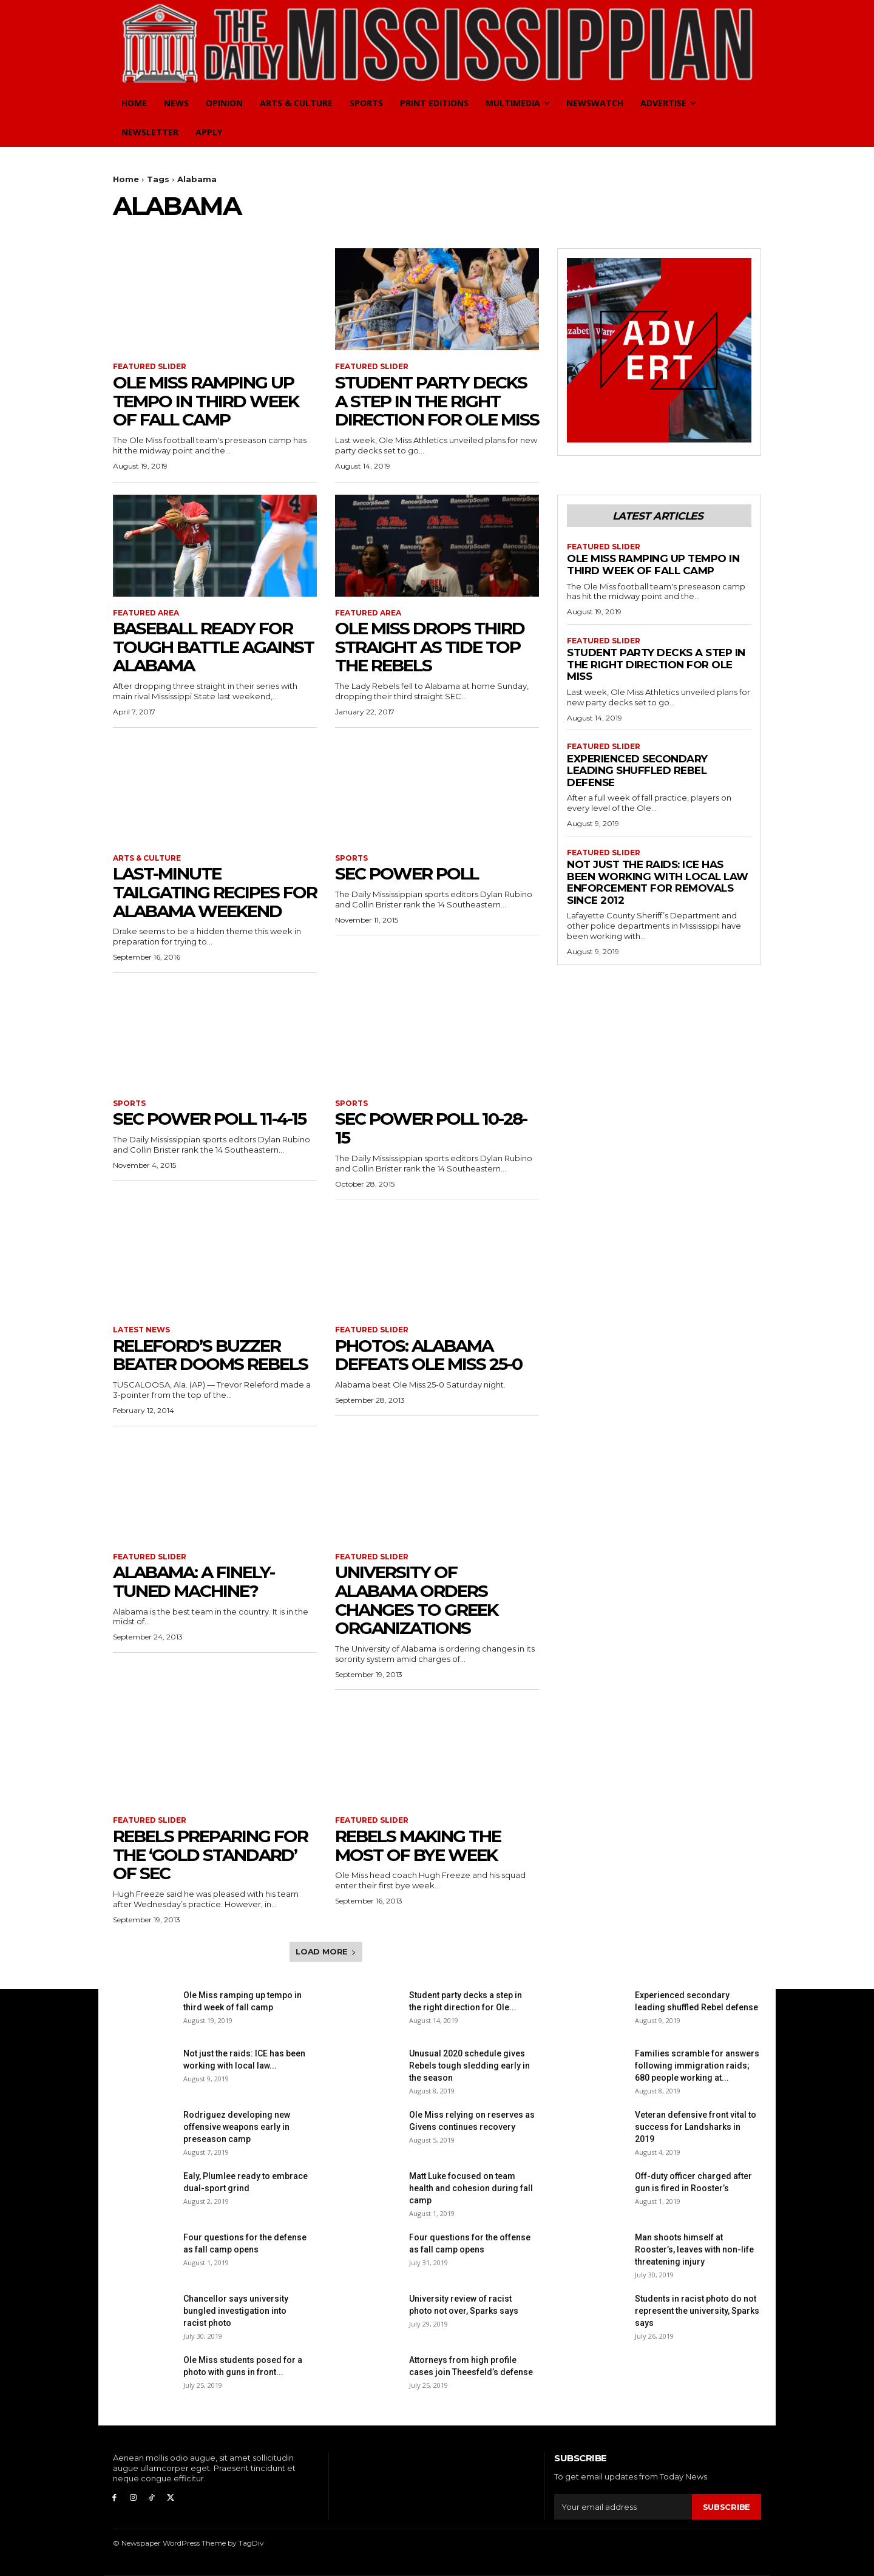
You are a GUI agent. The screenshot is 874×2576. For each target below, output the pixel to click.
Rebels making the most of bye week (418, 1845)
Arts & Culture (147, 858)
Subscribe (726, 2507)
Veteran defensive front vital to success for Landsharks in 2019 (695, 2127)
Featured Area (146, 613)
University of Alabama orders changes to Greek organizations (416, 1600)
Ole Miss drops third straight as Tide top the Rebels (429, 647)
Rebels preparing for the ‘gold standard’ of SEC (210, 1855)
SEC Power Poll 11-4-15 (209, 1118)
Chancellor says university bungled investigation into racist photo (235, 2311)
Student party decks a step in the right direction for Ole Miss (437, 401)
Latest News (141, 1330)
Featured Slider (149, 366)
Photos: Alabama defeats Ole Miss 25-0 (428, 1355)
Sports (351, 858)
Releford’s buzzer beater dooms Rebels (210, 1355)
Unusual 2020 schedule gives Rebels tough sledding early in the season (469, 2066)
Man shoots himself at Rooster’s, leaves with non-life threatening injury (694, 2249)
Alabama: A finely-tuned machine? (193, 1581)
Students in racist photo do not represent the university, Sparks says (697, 2311)
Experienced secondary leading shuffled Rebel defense (637, 770)
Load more (326, 1951)
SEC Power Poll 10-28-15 (431, 1128)
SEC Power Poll (406, 873)
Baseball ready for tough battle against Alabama (213, 647)
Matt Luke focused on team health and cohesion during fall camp (471, 2188)
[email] (623, 2507)
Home (126, 179)
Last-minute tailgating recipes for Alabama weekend (215, 892)
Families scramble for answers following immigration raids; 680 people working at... (697, 2066)
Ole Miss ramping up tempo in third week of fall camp (206, 401)
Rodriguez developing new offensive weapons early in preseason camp (236, 2127)
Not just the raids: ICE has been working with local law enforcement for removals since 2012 (657, 882)
